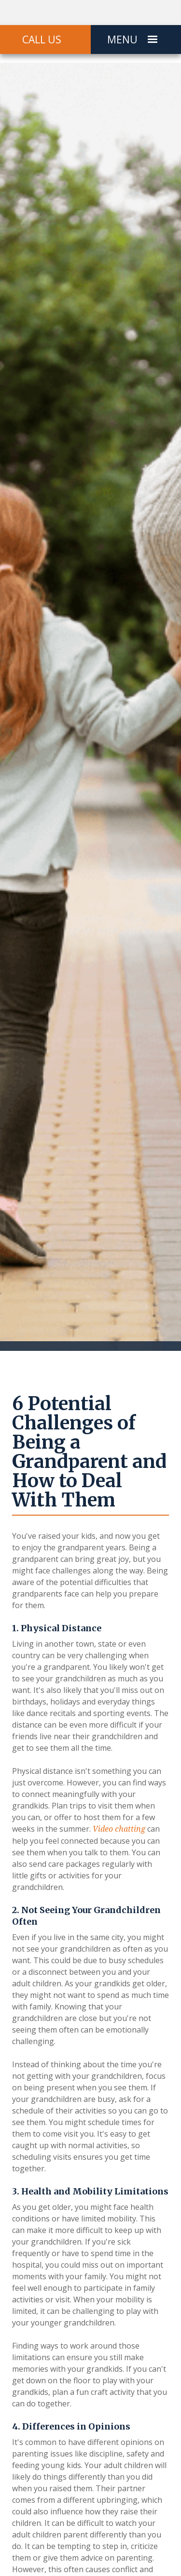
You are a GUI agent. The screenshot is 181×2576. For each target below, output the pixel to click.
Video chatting (119, 1829)
